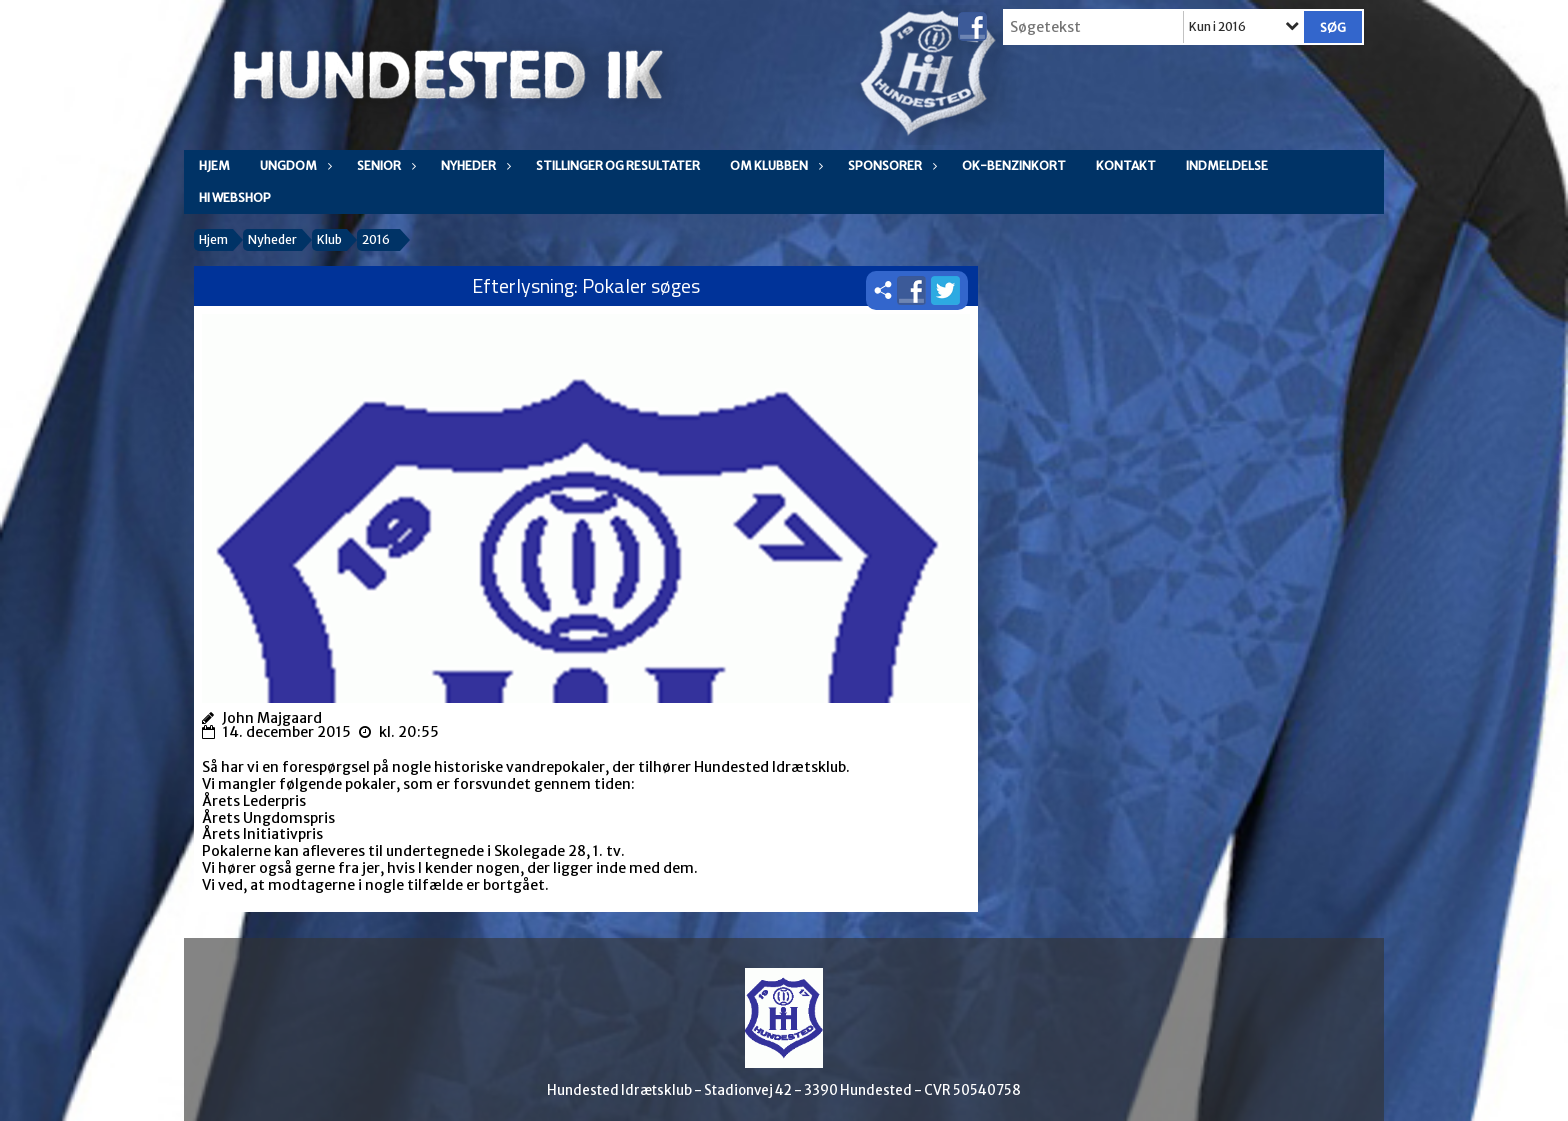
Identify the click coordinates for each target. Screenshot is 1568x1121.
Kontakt (1126, 165)
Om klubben (774, 165)
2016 (376, 239)
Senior (384, 165)
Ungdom (293, 165)
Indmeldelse (1227, 165)
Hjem (214, 165)
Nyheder (473, 165)
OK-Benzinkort (1014, 165)
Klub (329, 239)
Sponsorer (890, 165)
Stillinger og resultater (618, 165)
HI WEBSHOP (235, 197)
